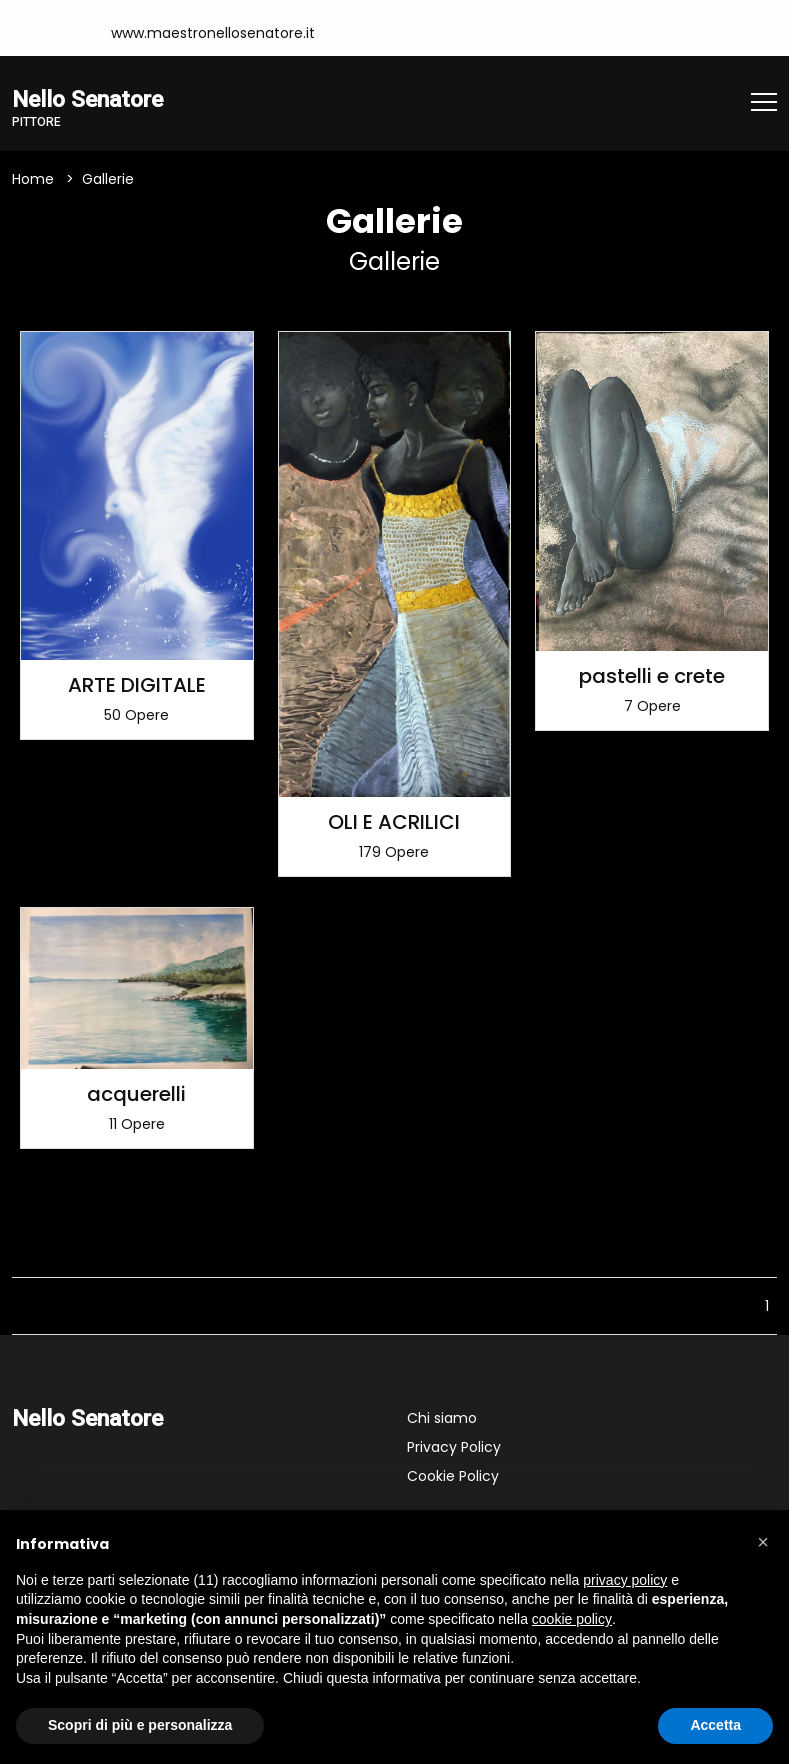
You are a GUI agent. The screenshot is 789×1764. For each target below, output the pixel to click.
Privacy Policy (454, 1447)
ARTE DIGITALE (137, 685)
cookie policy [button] (572, 1619)
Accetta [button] (715, 1725)
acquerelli (136, 1094)
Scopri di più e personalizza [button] (140, 1725)
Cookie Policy (453, 1476)
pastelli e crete (652, 676)
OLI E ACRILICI (394, 822)
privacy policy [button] (625, 1580)
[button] (763, 1542)
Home (33, 179)
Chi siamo (442, 1418)
